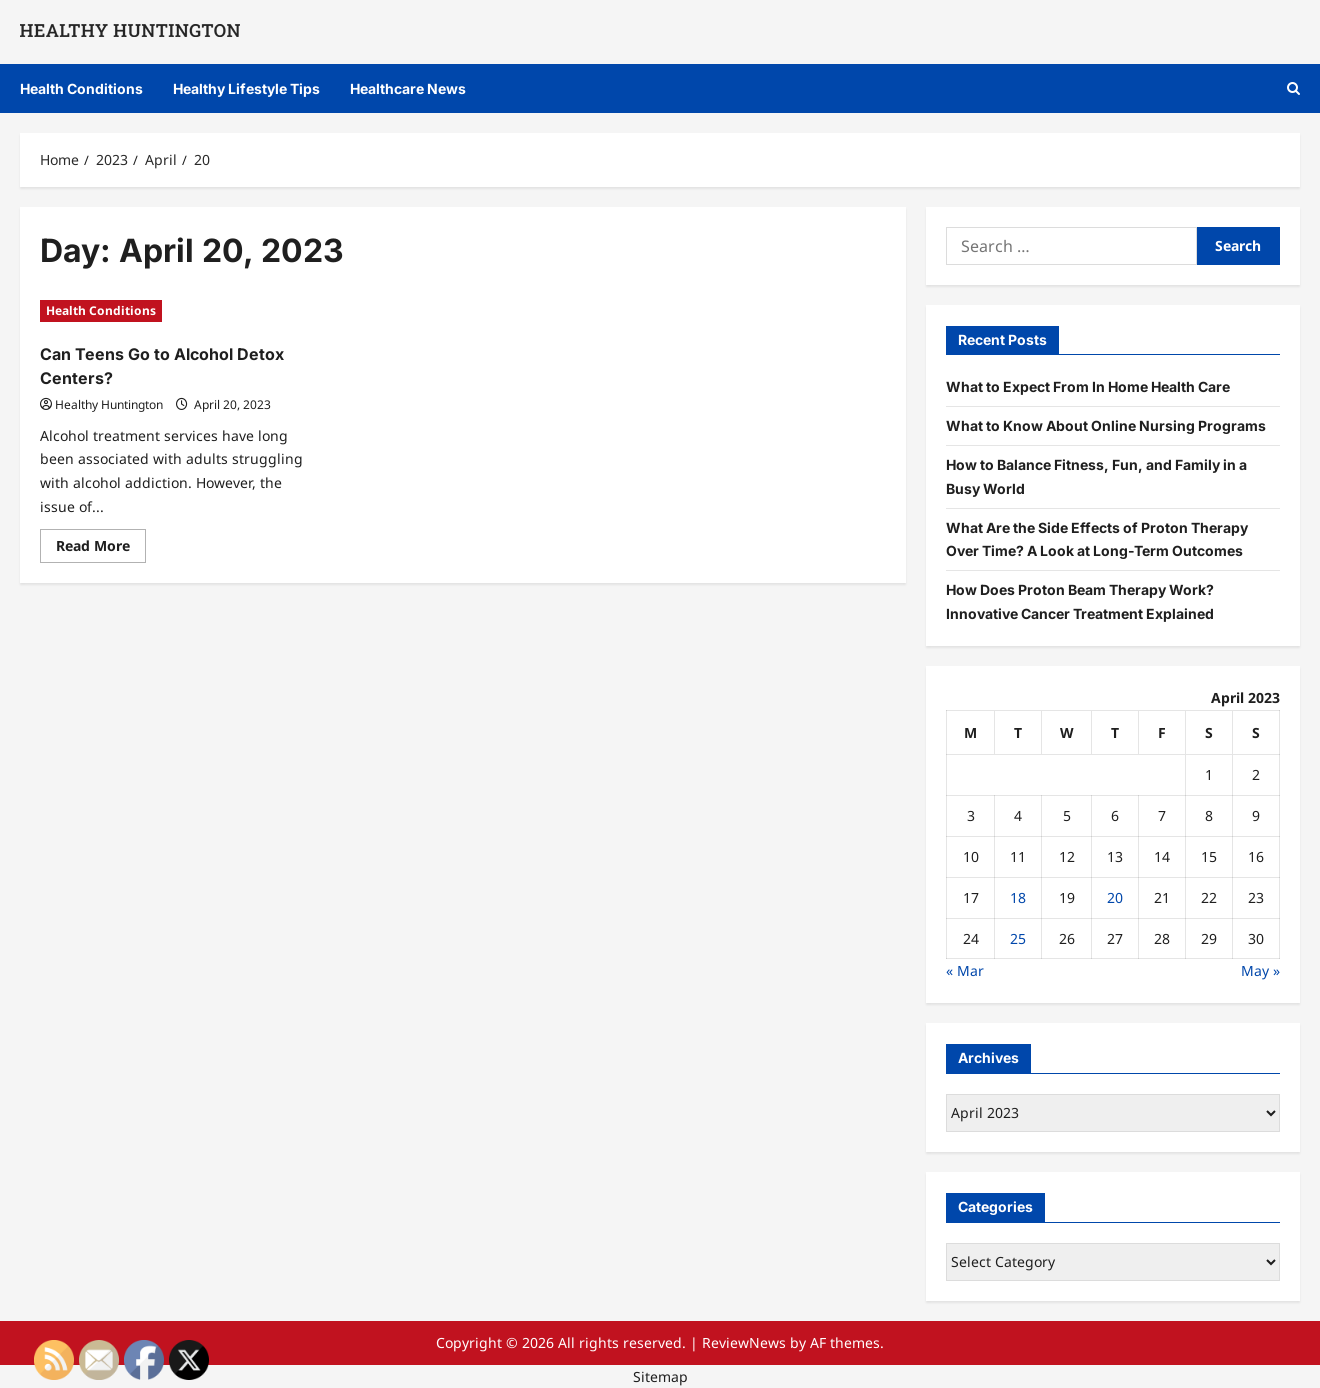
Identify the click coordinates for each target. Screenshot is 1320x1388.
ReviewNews (744, 1342)
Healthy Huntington (109, 404)
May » (1260, 970)
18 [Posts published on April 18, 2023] (1018, 897)
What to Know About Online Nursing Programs (1106, 425)
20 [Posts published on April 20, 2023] (1115, 897)
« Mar (965, 970)
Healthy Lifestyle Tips (246, 88)
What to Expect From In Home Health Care (1088, 386)
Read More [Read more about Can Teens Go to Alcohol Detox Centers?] (101, 549)
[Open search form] (1293, 88)
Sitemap (660, 1376)
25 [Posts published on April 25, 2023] (1018, 938)
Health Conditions (81, 88)
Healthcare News (408, 88)
